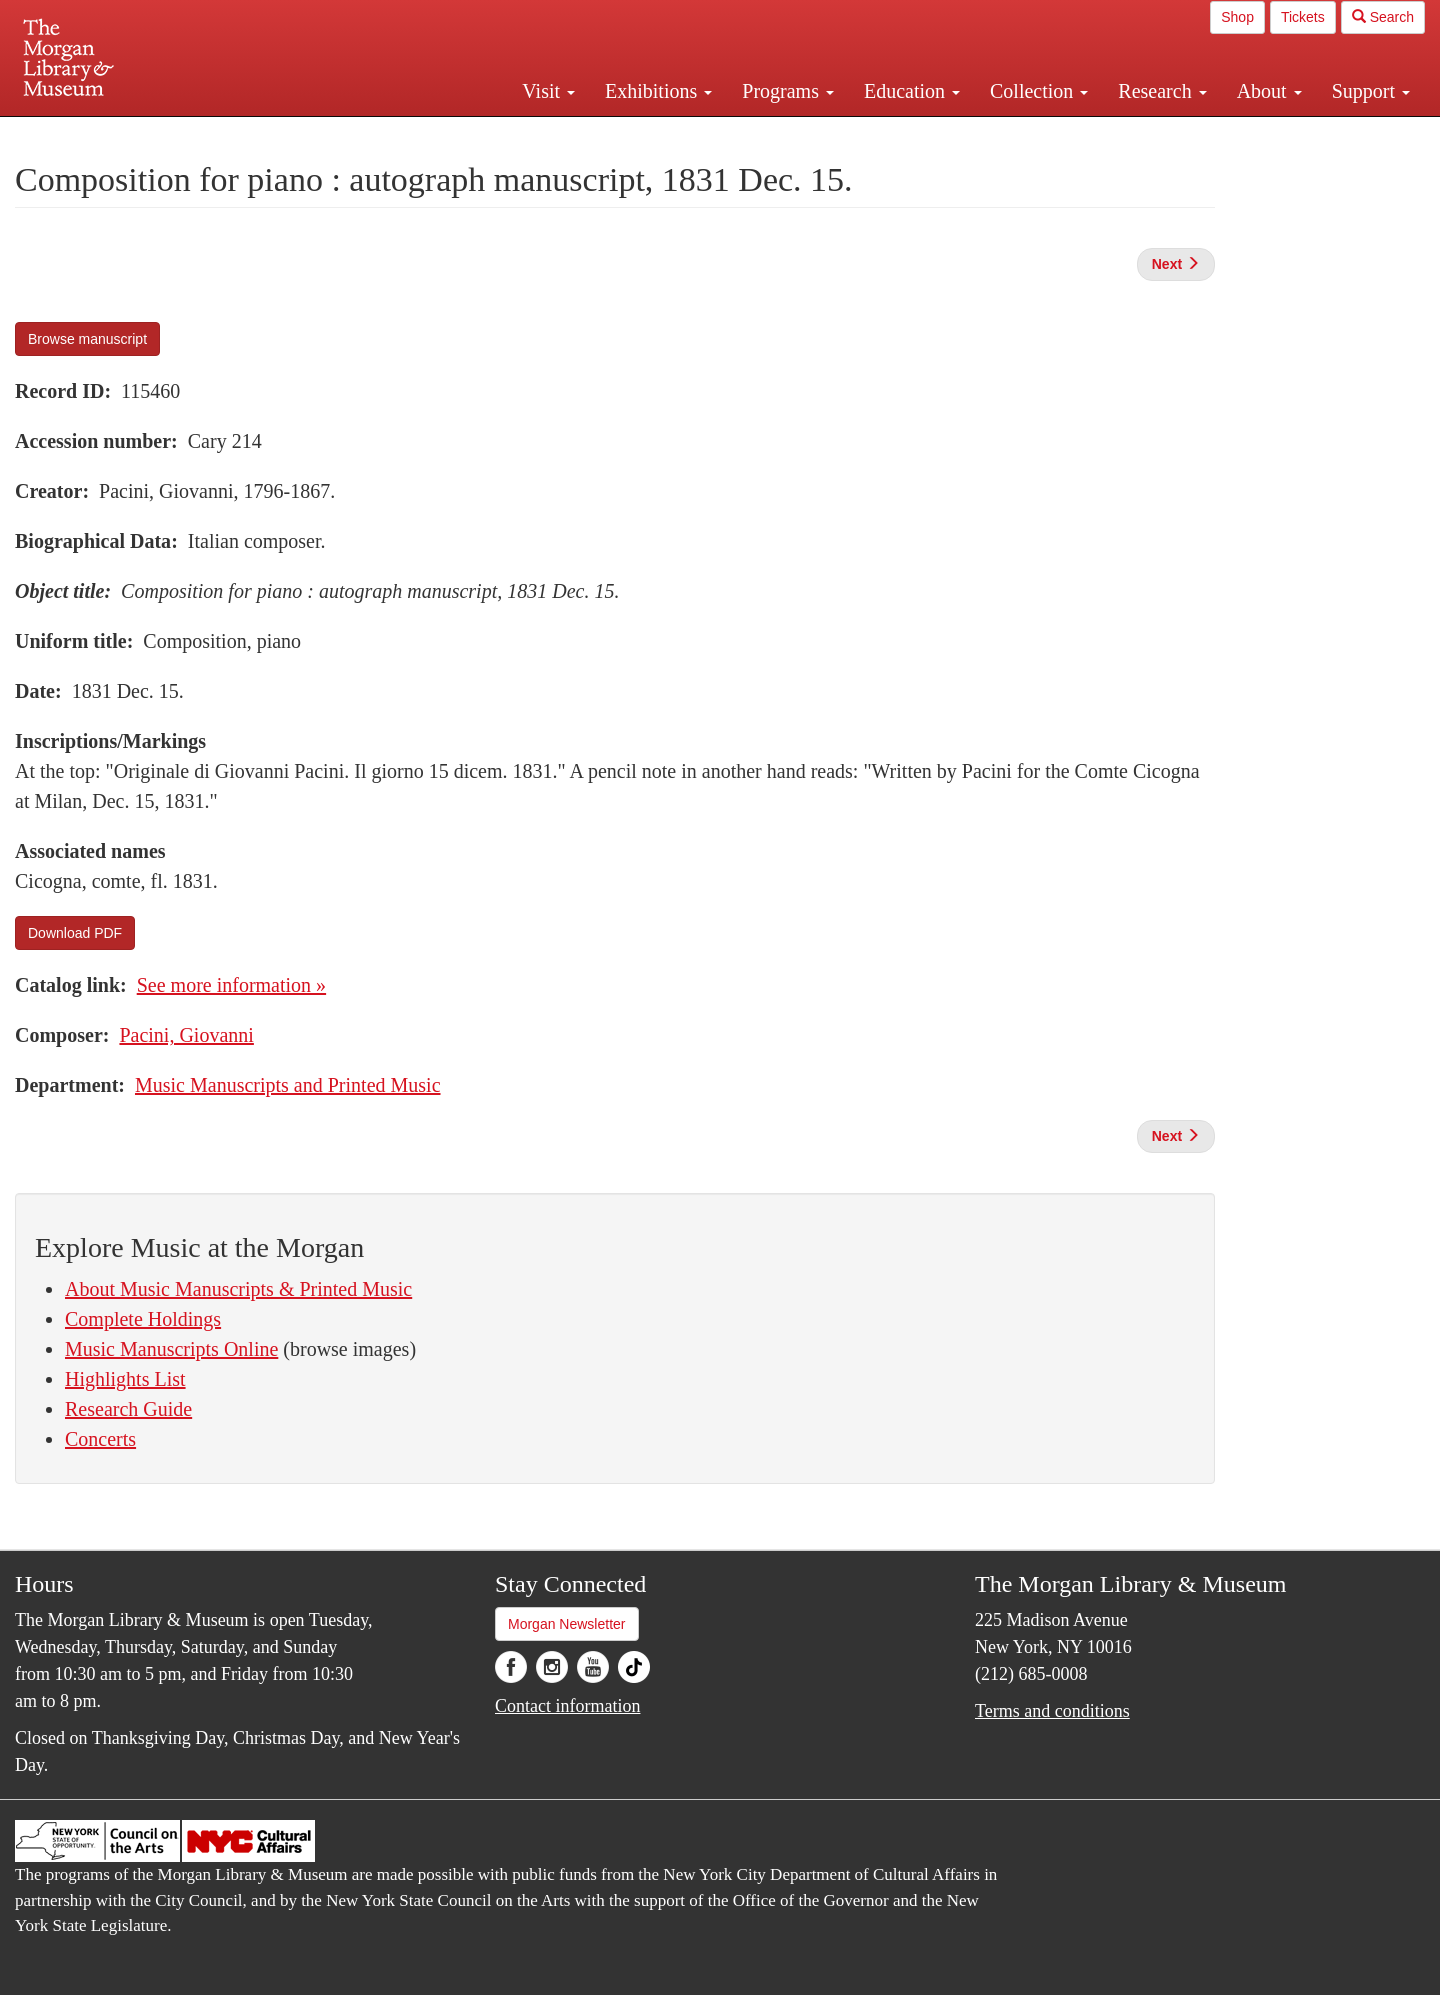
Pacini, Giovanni (186, 1035)
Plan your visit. (482, 134)
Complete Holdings (143, 1319)
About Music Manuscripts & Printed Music (238, 1289)
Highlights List (125, 1379)
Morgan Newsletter (567, 1624)
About (1269, 91)
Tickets (1303, 17)
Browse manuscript (87, 339)
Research (1162, 91)
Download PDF (75, 933)
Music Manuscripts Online (171, 1349)
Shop (1237, 17)
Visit (548, 91)
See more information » (231, 985)
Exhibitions (658, 91)
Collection (1039, 91)
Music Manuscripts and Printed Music (288, 1085)
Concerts (100, 1439)
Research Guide (128, 1409)
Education (912, 91)
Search (1383, 17)
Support (1371, 91)
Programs (788, 91)
